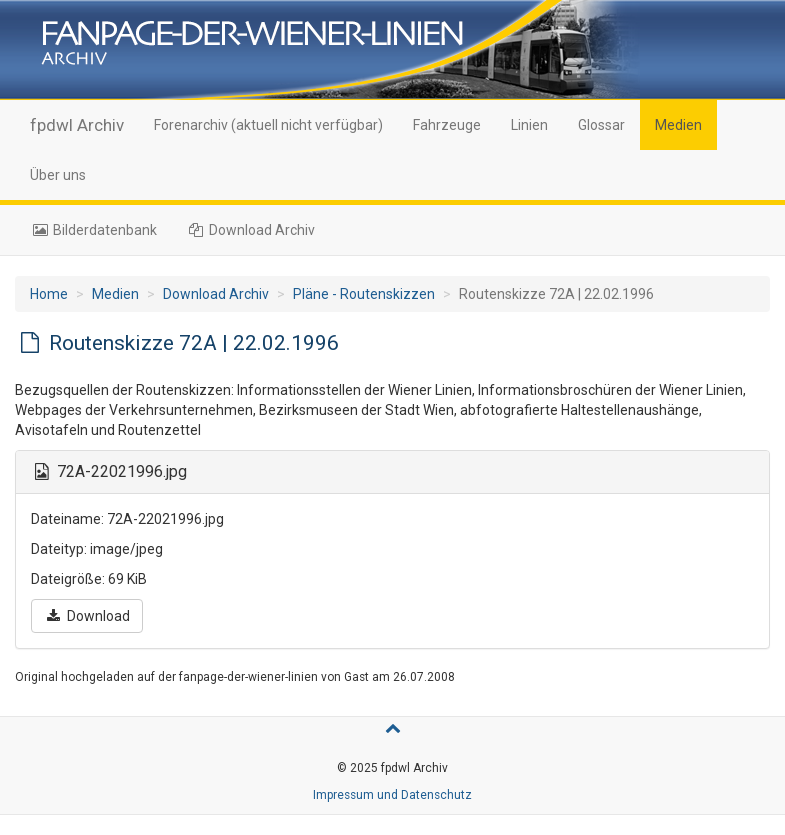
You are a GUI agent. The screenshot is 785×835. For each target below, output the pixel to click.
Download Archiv (251, 230)
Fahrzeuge (447, 125)
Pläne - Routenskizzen (364, 294)
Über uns (58, 175)
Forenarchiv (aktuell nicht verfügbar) (268, 125)
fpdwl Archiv (77, 125)
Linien (529, 125)
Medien (678, 125)
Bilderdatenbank (93, 230)
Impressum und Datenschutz (392, 795)
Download (87, 616)
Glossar (601, 125)
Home (49, 294)
